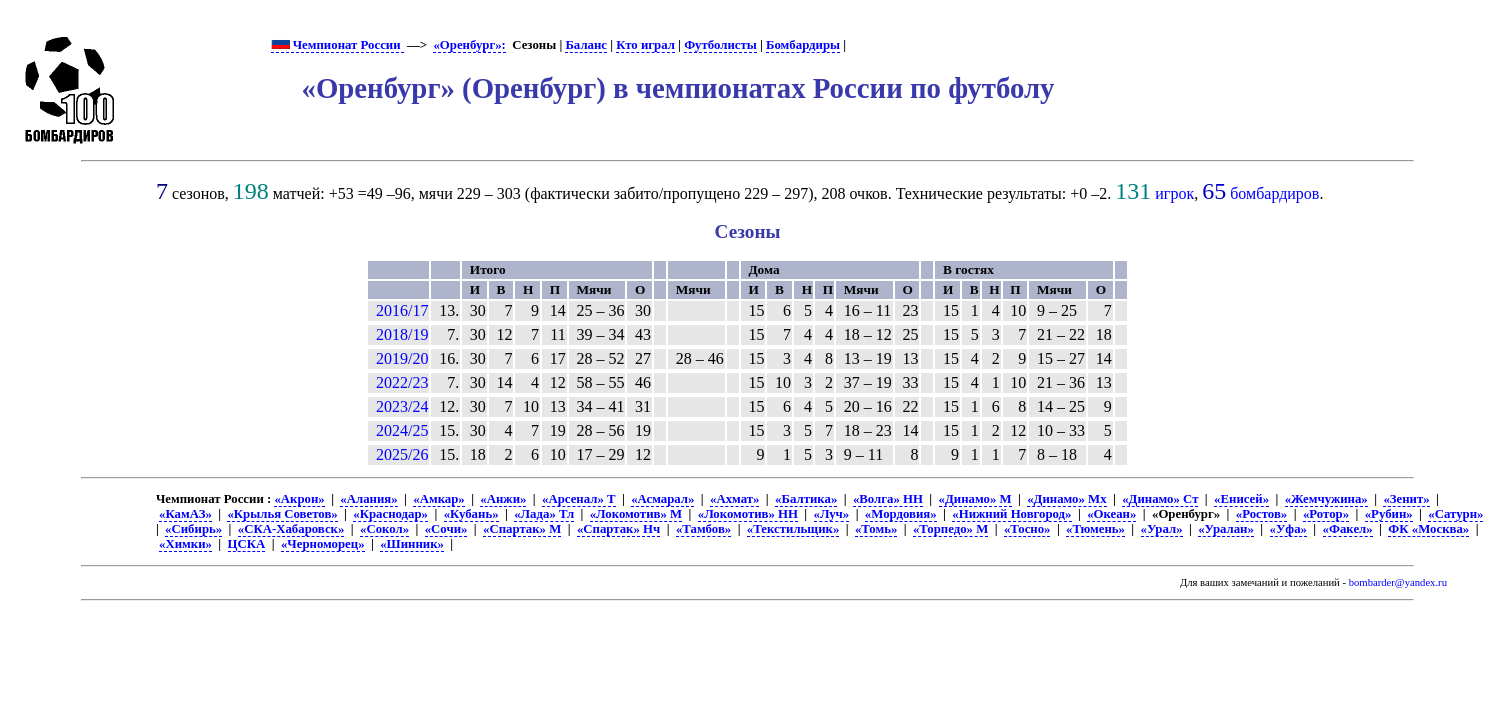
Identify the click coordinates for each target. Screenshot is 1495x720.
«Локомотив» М (636, 514)
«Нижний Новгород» (1011, 514)
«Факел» (1348, 529)
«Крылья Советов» (282, 514)
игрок (1174, 193)
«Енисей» (1241, 499)
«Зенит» (1406, 499)
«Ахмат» (734, 499)
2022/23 (402, 382)
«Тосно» (1027, 529)
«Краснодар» (390, 514)
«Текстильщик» (793, 529)
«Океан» (1111, 514)
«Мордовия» (901, 514)
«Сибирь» (193, 529)
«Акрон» (299, 499)
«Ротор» (1326, 514)
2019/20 (402, 358)
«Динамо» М (975, 499)
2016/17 (402, 310)
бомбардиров (1274, 193)
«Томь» (876, 529)
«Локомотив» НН (748, 514)
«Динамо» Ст (1160, 499)
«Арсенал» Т (578, 499)
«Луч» (832, 514)
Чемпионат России (337, 45)
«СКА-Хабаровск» (291, 529)
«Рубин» (1389, 514)
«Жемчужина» (1326, 499)
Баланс (586, 45)
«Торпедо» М (950, 529)
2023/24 (402, 406)
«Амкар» (438, 499)
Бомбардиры (803, 45)
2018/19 (402, 334)
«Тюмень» (1095, 529)
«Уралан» (1226, 529)
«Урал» (1162, 529)
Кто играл (645, 45)
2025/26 (402, 454)
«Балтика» (806, 499)
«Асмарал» (662, 499)
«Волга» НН (888, 499)
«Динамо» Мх (1066, 499)
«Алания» (368, 499)
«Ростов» (1261, 514)
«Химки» (185, 544)
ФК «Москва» (1428, 529)
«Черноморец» (323, 544)
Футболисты (720, 45)
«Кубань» (471, 514)
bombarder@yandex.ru (1398, 582)
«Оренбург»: (469, 45)
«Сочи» (446, 529)
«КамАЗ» (185, 514)
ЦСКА (247, 544)
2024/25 (402, 430)
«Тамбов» (703, 529)
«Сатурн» (1455, 514)
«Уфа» (1288, 529)
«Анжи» (503, 499)
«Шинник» (412, 544)
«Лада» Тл (544, 514)
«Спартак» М (522, 529)
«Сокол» (384, 529)
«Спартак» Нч (618, 529)
